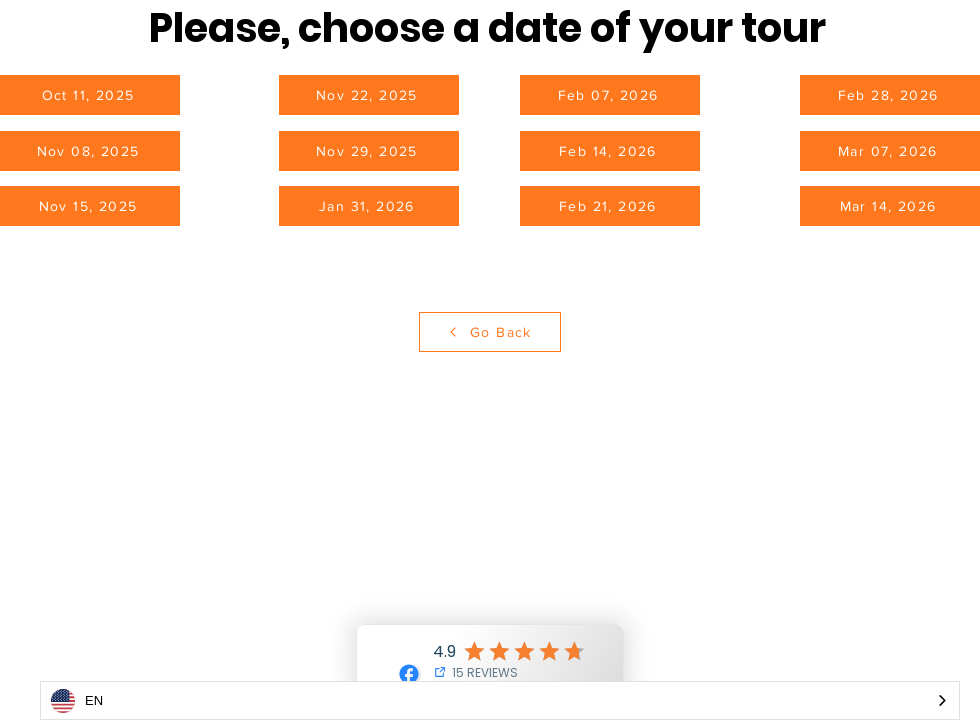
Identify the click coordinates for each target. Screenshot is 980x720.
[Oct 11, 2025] (90, 95)
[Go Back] (490, 332)
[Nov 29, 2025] (369, 151)
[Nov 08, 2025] (90, 151)
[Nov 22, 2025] (369, 95)
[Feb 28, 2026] (890, 95)
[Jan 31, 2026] (369, 206)
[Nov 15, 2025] (90, 206)
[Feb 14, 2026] (610, 151)
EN (77, 701)
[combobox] (500, 700)
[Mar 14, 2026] (890, 206)
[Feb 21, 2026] (610, 206)
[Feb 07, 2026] (610, 95)
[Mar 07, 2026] (890, 151)
